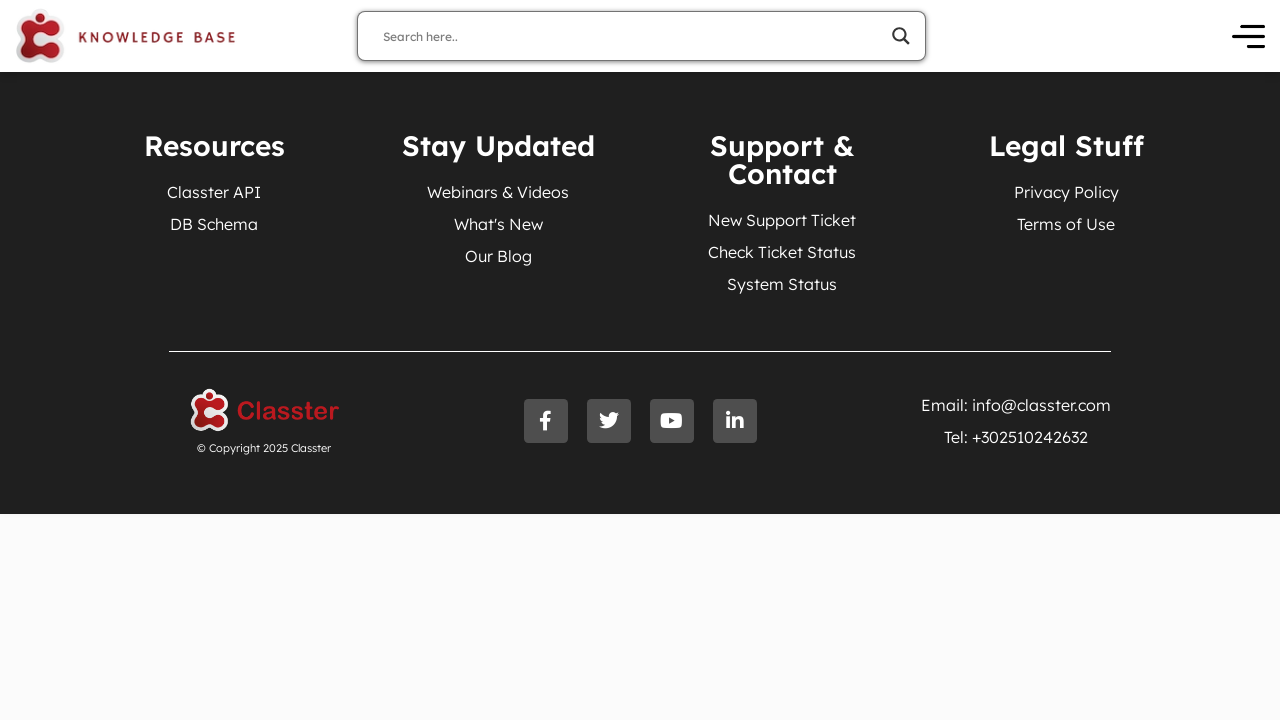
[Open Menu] (1248, 36)
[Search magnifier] (901, 36)
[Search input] (632, 36)
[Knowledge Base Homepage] (126, 36)
